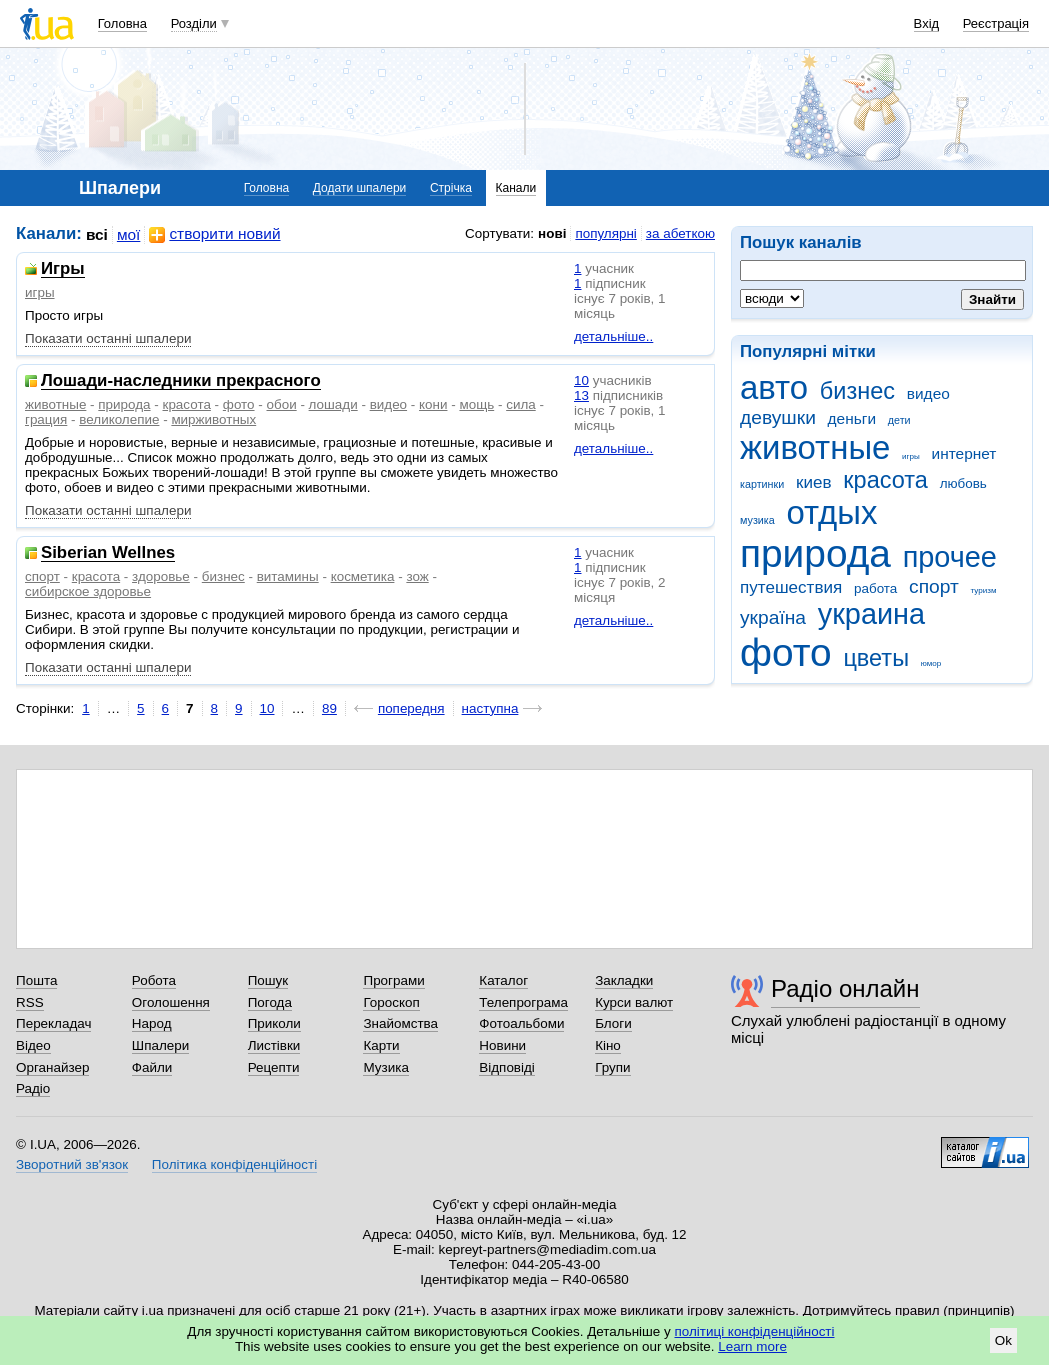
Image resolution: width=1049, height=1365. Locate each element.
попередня (411, 708)
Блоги (613, 1023)
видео (928, 393)
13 (581, 395)
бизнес (857, 391)
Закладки (624, 980)
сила (521, 404)
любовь (963, 483)
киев (814, 482)
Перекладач (53, 1023)
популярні (605, 233)
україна (773, 617)
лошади (333, 404)
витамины (288, 576)
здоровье (161, 576)
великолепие (119, 419)
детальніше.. (613, 336)
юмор (931, 663)
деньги (852, 418)
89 (329, 708)
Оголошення (171, 1002)
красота (885, 480)
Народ (152, 1023)
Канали (516, 188)
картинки (762, 484)
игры (911, 456)
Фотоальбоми (521, 1023)
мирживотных (213, 419)
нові (552, 233)
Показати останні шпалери (108, 338)
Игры (63, 269)
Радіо (33, 1088)
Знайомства (400, 1023)
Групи (612, 1067)
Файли (152, 1067)
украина (871, 614)
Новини (502, 1045)
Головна (122, 23)
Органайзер (52, 1067)
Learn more (752, 1346)
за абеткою (680, 233)
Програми (393, 980)
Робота (154, 980)
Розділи (194, 23)
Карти (381, 1045)
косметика (363, 576)
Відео (33, 1045)
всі (97, 234)
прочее (950, 557)
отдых (831, 512)
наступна (490, 708)
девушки (778, 417)
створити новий (214, 234)
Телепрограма (523, 1002)
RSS (30, 1002)
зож (417, 576)
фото (786, 652)
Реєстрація (996, 23)
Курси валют (634, 1002)
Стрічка (451, 188)
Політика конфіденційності (234, 1164)
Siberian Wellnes (108, 553)
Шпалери (160, 1045)
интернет (964, 453)
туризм (984, 590)
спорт (934, 586)
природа (815, 553)
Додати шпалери (359, 188)
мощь (476, 404)
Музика (385, 1067)
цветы (876, 658)
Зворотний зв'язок (72, 1164)
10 (581, 380)
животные (815, 447)
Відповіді (507, 1067)
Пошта (36, 980)
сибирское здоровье (88, 591)
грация (46, 419)
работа (875, 588)
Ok (1003, 1340)
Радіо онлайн (845, 988)
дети (899, 420)
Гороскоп (391, 1002)
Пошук (268, 980)
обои (282, 404)
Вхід (927, 23)
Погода (270, 1002)
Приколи (274, 1023)
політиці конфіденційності (755, 1331)
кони (433, 404)
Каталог (503, 980)
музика (757, 520)
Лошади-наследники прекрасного (181, 381)
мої (129, 234)
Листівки (274, 1045)
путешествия (791, 587)
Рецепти (274, 1067)
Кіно (608, 1045)
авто (774, 387)
